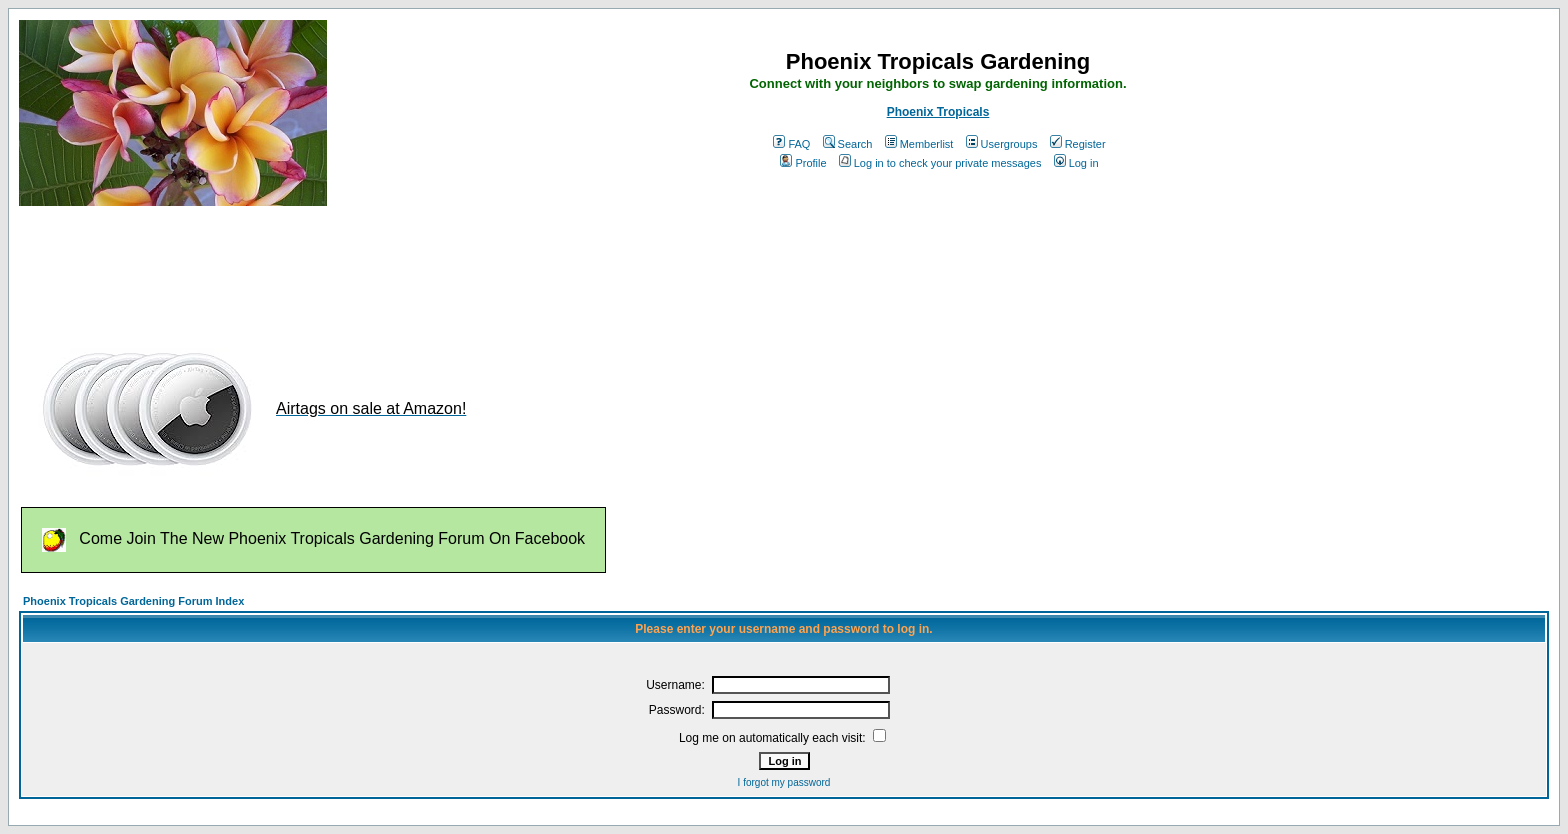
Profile (803, 163)
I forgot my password (784, 782)
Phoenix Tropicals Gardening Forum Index (133, 601)
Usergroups (1002, 144)
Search (848, 144)
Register (1078, 144)
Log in (1076, 163)
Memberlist (919, 144)
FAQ (791, 144)
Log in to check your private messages (940, 163)
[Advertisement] (383, 268)
